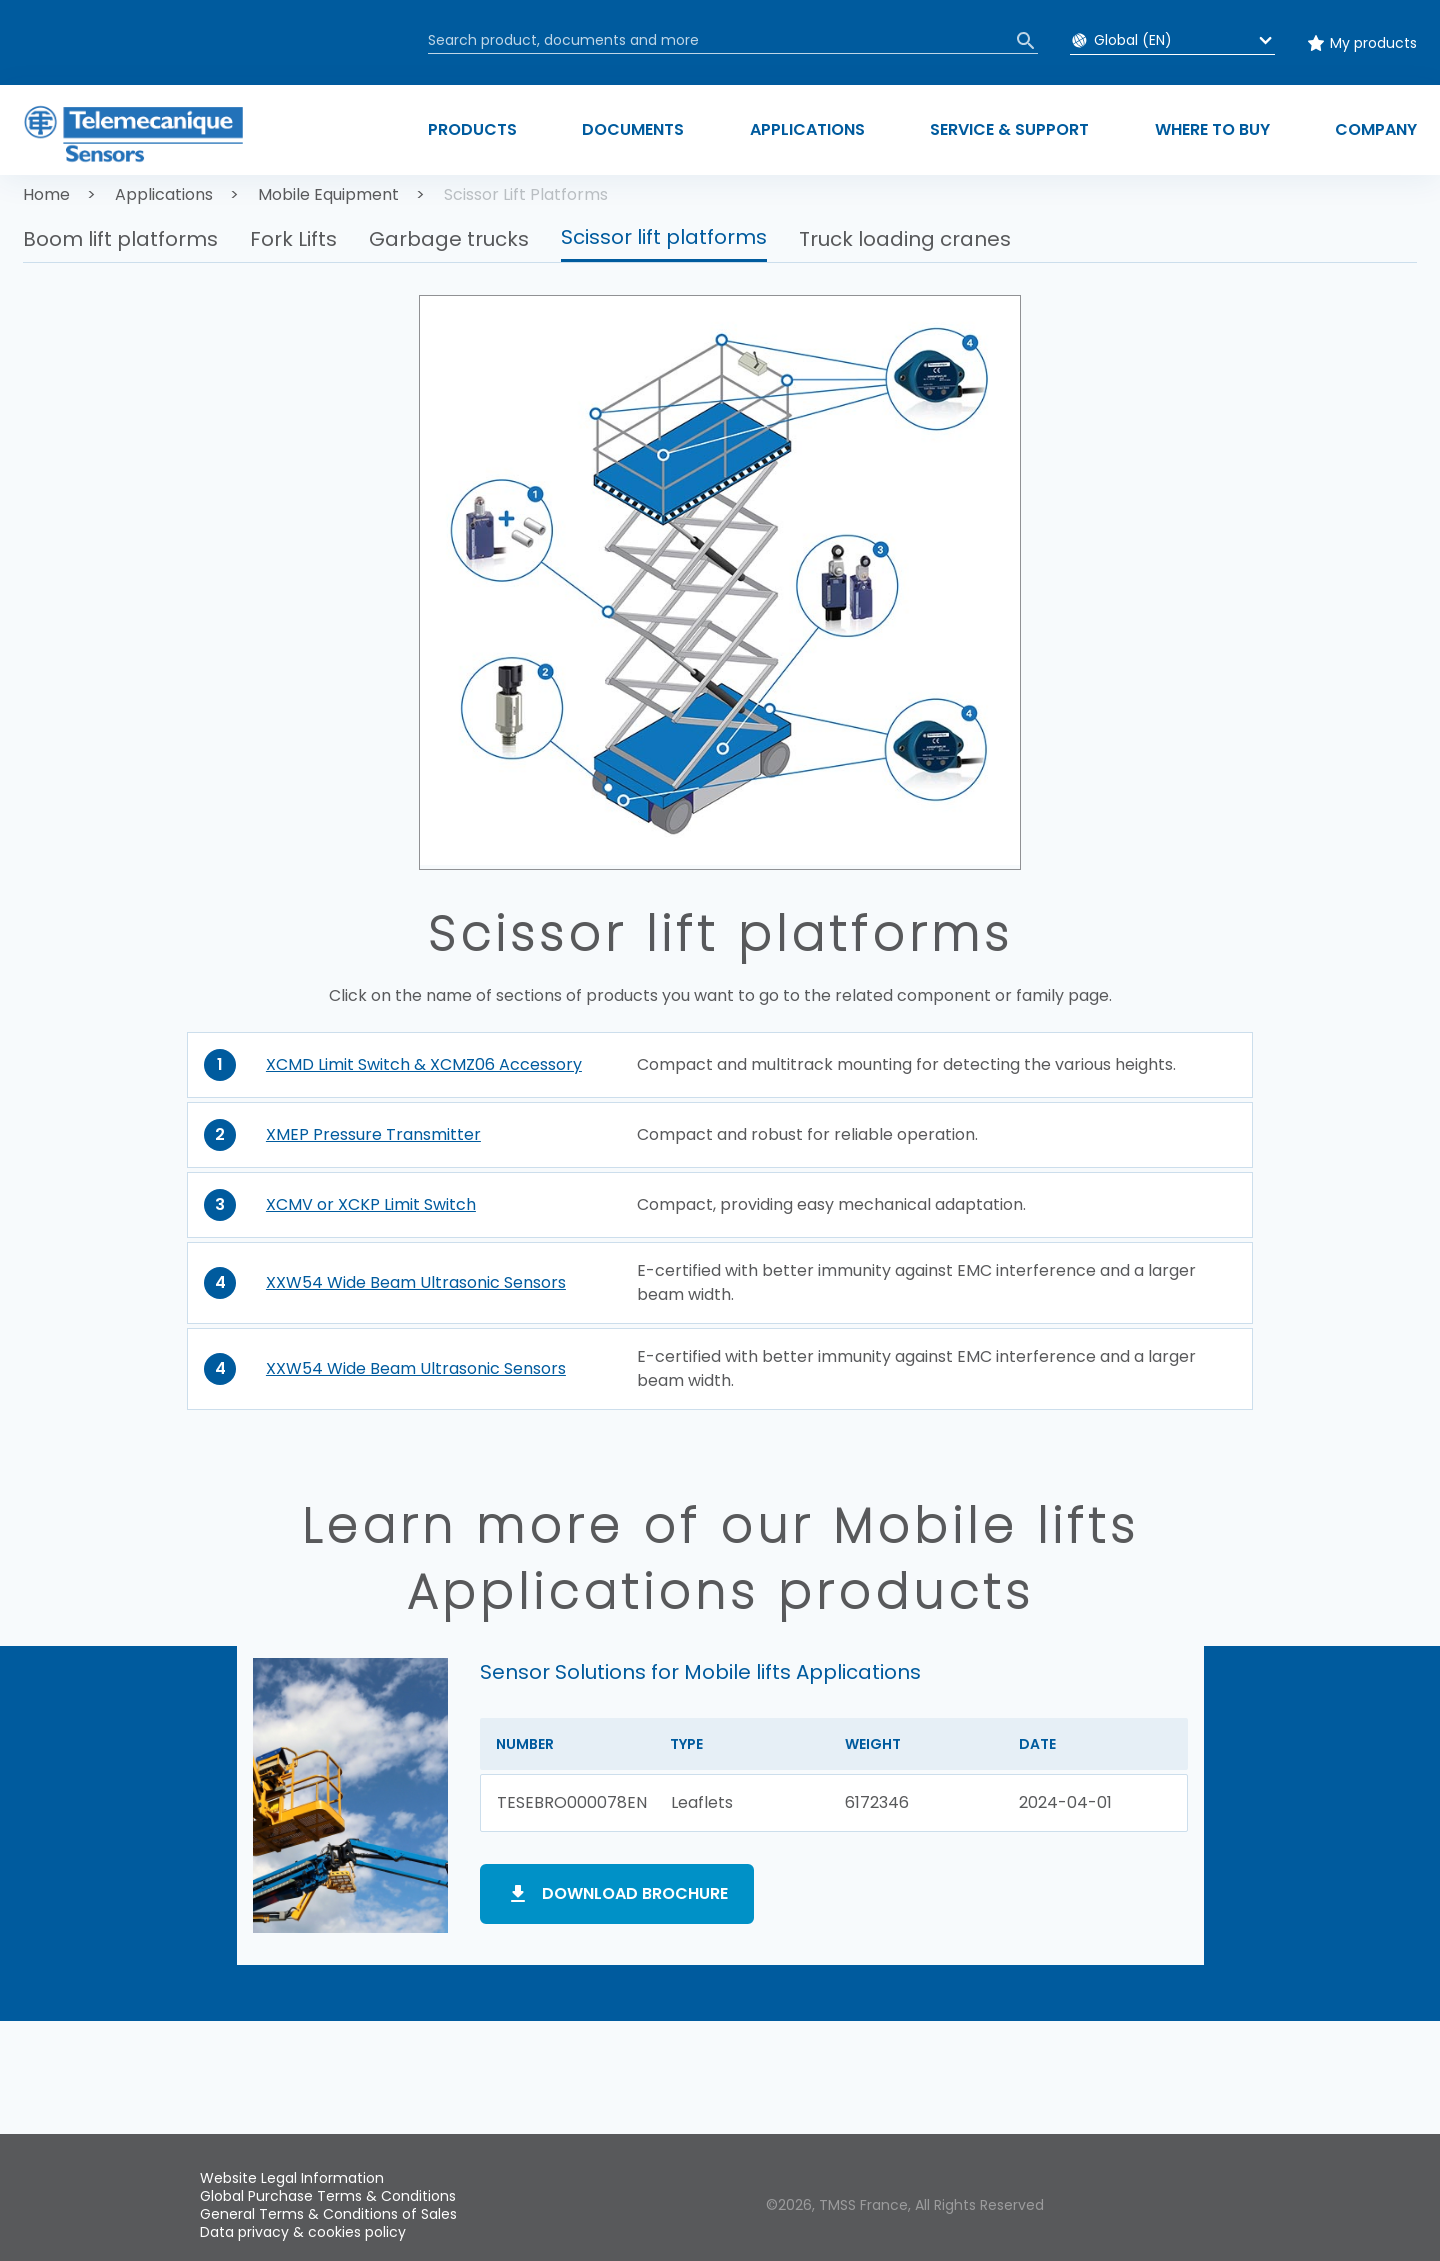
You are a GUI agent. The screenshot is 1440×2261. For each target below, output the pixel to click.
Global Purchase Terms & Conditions (328, 2196)
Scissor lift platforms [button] (664, 237)
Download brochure (635, 1893)
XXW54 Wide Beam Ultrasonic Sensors (416, 1282)
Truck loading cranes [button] (905, 239)
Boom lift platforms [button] (120, 239)
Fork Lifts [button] (293, 239)
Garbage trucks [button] (449, 239)
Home (46, 194)
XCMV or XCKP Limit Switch (371, 1204)
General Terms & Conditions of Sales (328, 2214)
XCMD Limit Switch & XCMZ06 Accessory (424, 1064)
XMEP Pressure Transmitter (373, 1134)
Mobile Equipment (328, 194)
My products (1373, 43)
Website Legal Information (292, 2178)
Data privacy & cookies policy (303, 2232)
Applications (164, 194)
